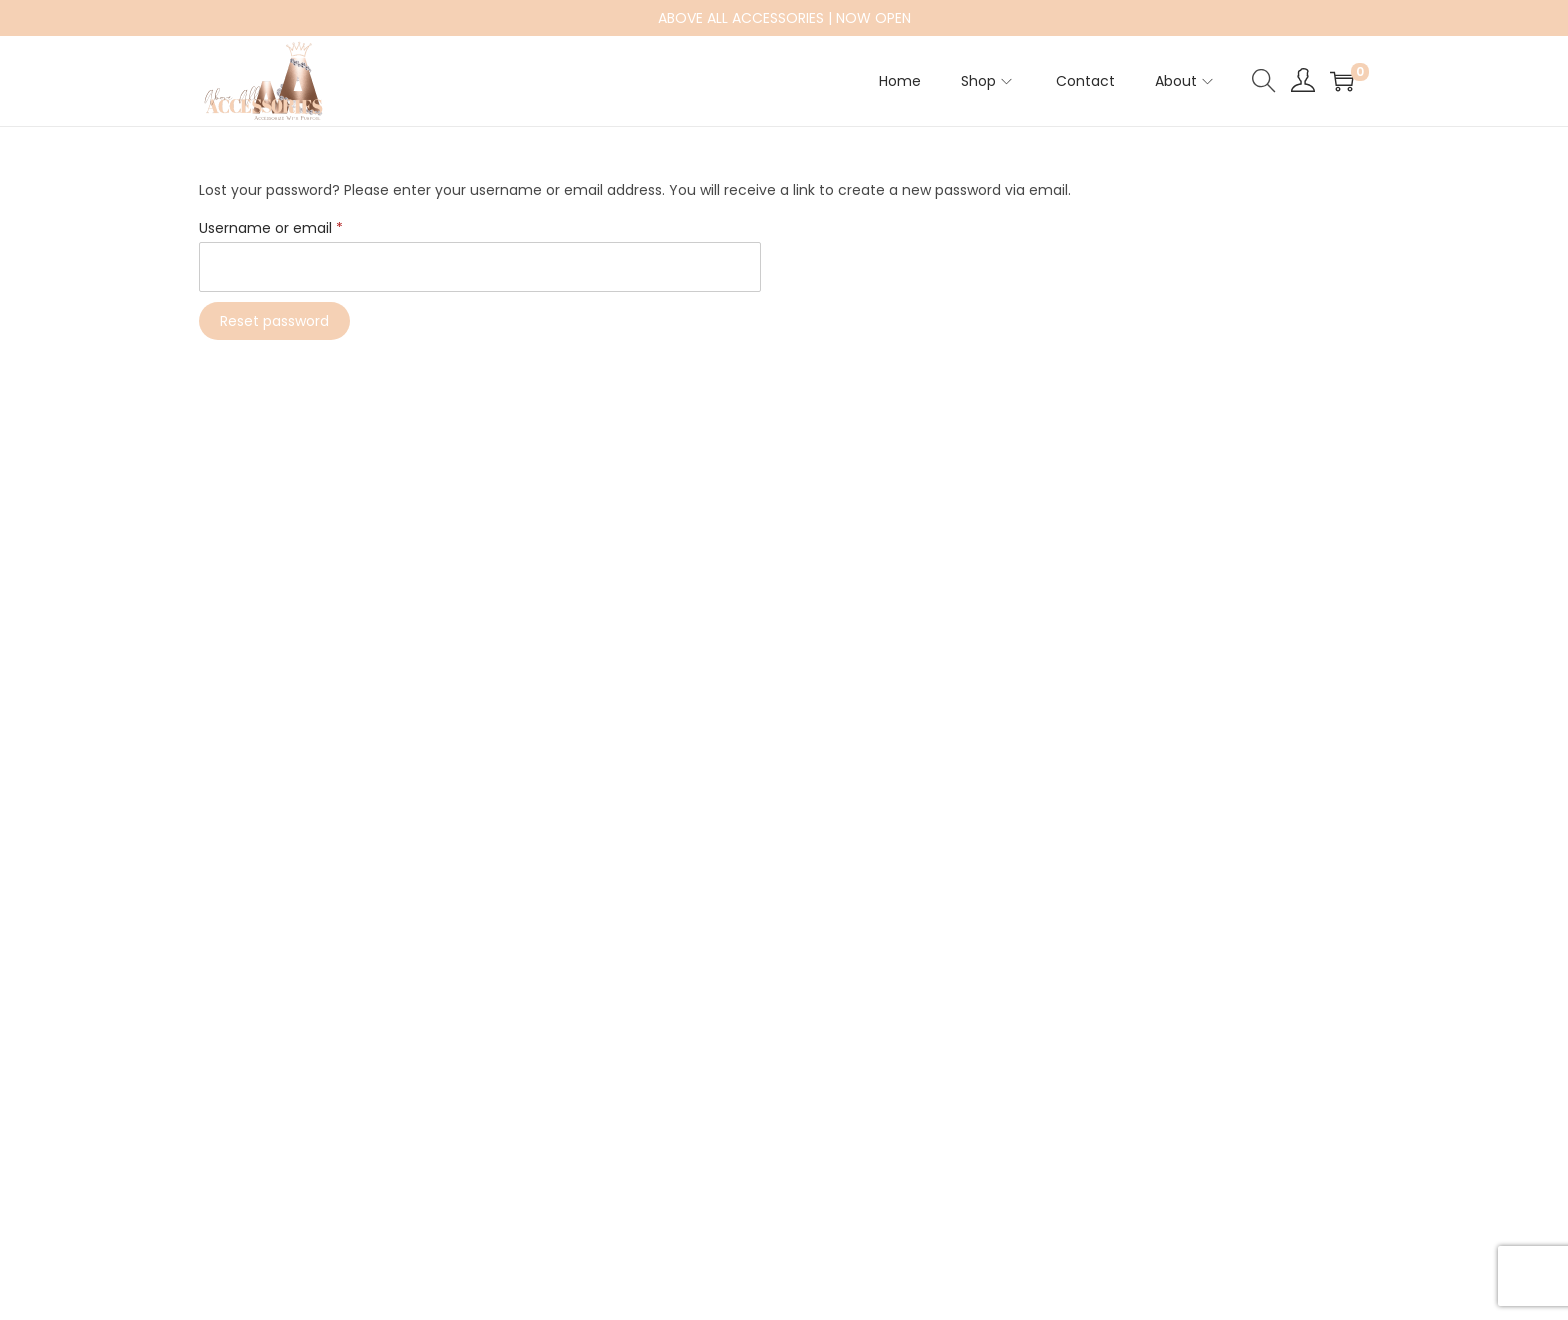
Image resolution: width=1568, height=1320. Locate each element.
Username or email (275, 228)
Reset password (274, 321)
